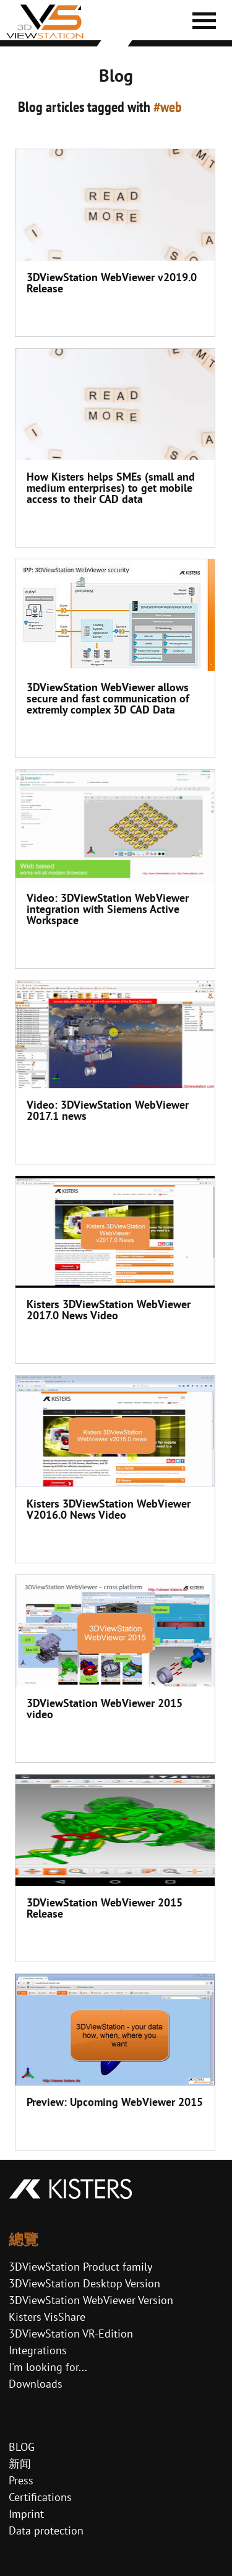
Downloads (35, 2384)
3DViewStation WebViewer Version (91, 2300)
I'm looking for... (48, 2367)
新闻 (20, 2463)
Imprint (26, 2514)
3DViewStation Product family (80, 2266)
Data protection (46, 2530)
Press (21, 2480)
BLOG (22, 2447)
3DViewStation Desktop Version (84, 2283)
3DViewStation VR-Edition (71, 2333)
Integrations (38, 2350)
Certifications (40, 2497)
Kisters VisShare (47, 2317)
